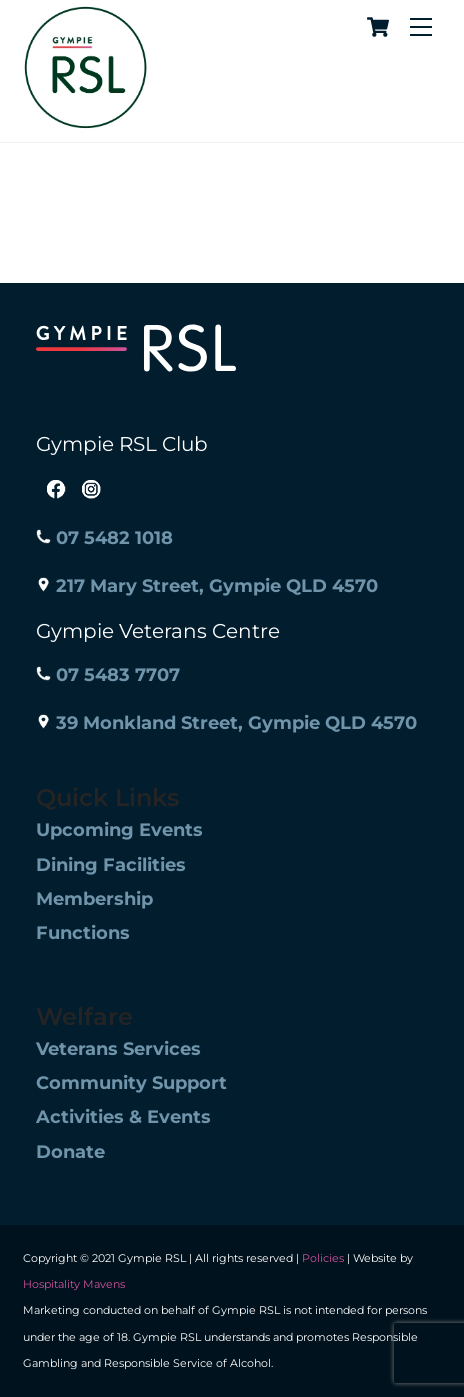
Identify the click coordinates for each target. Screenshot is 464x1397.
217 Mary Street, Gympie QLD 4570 (207, 586)
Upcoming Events (119, 830)
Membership (94, 899)
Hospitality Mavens (74, 1284)
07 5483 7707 (108, 675)
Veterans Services (118, 1049)
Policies (323, 1258)
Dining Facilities (111, 865)
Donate (70, 1152)
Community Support (131, 1083)
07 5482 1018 (104, 538)
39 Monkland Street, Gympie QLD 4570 (226, 723)
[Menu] (421, 27)
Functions (83, 933)
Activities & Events (123, 1117)
